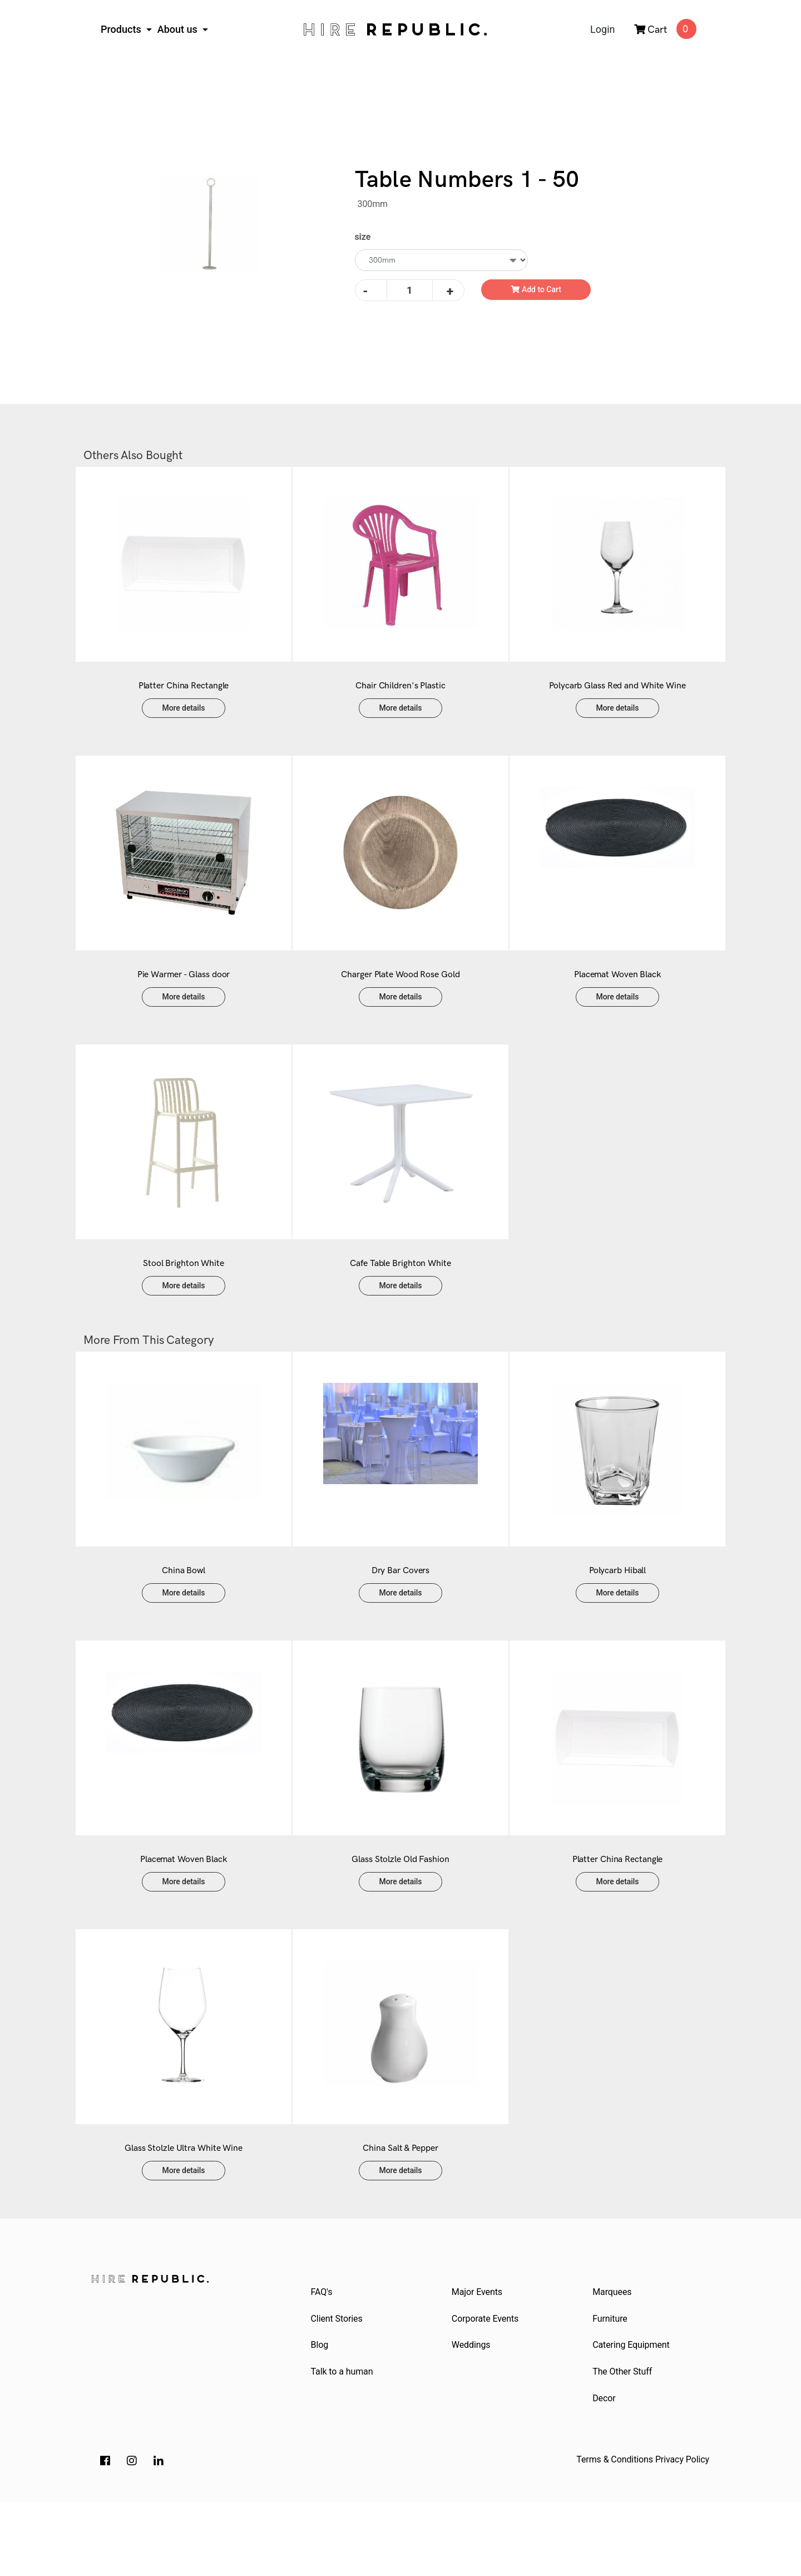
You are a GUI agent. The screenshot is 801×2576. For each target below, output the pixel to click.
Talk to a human (343, 2442)
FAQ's (323, 2358)
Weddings (472, 2414)
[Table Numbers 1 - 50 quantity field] (409, 290)
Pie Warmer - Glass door (183, 997)
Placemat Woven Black (617, 997)
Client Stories (338, 2386)
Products (122, 29)
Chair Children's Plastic (400, 697)
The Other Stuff (624, 2442)
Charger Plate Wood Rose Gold (400, 997)
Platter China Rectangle (184, 697)
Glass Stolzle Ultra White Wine (184, 2214)
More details (183, 719)
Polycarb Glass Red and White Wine (617, 697)
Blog (321, 2414)
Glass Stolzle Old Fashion (400, 1915)
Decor (605, 2470)
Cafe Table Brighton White (400, 1297)
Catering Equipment (632, 2414)
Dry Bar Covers (401, 1615)
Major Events (478, 2358)
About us (178, 29)
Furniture (611, 2386)
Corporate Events (486, 2386)
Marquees (613, 2358)
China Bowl (183, 1615)
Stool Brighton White (183, 1297)
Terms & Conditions (614, 2533)
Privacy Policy (682, 2533)
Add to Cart (536, 289)
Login (602, 29)
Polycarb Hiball (617, 1615)
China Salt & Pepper (400, 2214)
